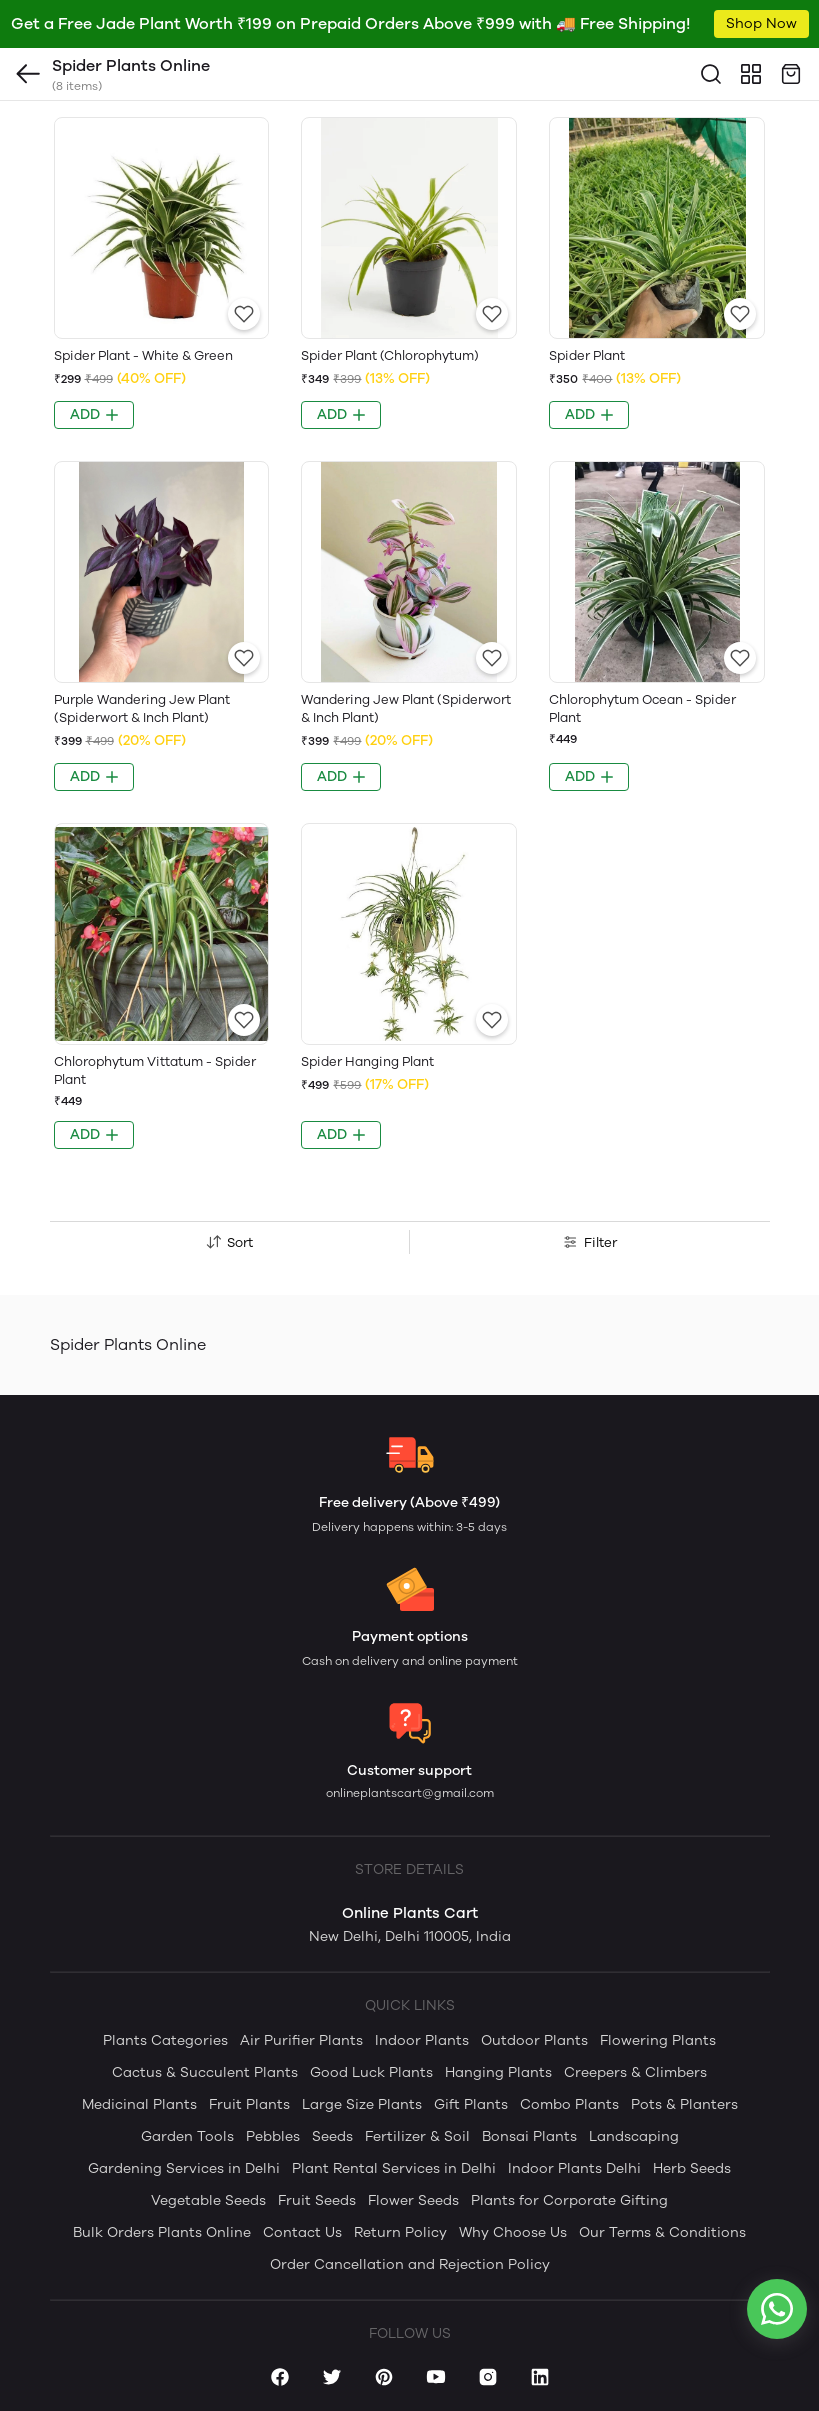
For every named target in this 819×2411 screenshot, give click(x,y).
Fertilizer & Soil (417, 2136)
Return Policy (400, 2232)
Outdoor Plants (534, 2040)
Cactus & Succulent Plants (205, 2072)
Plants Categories (165, 2040)
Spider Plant (587, 355)
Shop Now (761, 23)
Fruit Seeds (317, 2200)
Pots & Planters (684, 2104)
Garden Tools (187, 2136)
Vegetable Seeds (208, 2200)
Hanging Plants (498, 2072)
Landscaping (634, 2136)
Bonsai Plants (529, 2136)
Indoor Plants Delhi (574, 2168)
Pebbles (273, 2136)
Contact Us (302, 2232)
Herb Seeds (692, 2168)
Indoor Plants (422, 2040)
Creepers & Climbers (635, 2072)
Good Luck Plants (371, 2072)
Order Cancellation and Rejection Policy (410, 2264)
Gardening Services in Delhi (184, 2168)
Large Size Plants (362, 2104)
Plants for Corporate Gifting (569, 2200)
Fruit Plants (249, 2104)
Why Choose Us (513, 2232)
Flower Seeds (413, 2200)
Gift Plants (471, 2104)
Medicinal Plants (139, 2104)
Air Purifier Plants (301, 2040)
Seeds (332, 2136)
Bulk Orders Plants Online (162, 2232)
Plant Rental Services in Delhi (394, 2168)
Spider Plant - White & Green (143, 355)
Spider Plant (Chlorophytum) (390, 355)
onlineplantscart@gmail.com (410, 1793)
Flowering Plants (658, 2040)
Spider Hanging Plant (367, 1061)
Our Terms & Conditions (662, 2232)
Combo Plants (569, 2104)
